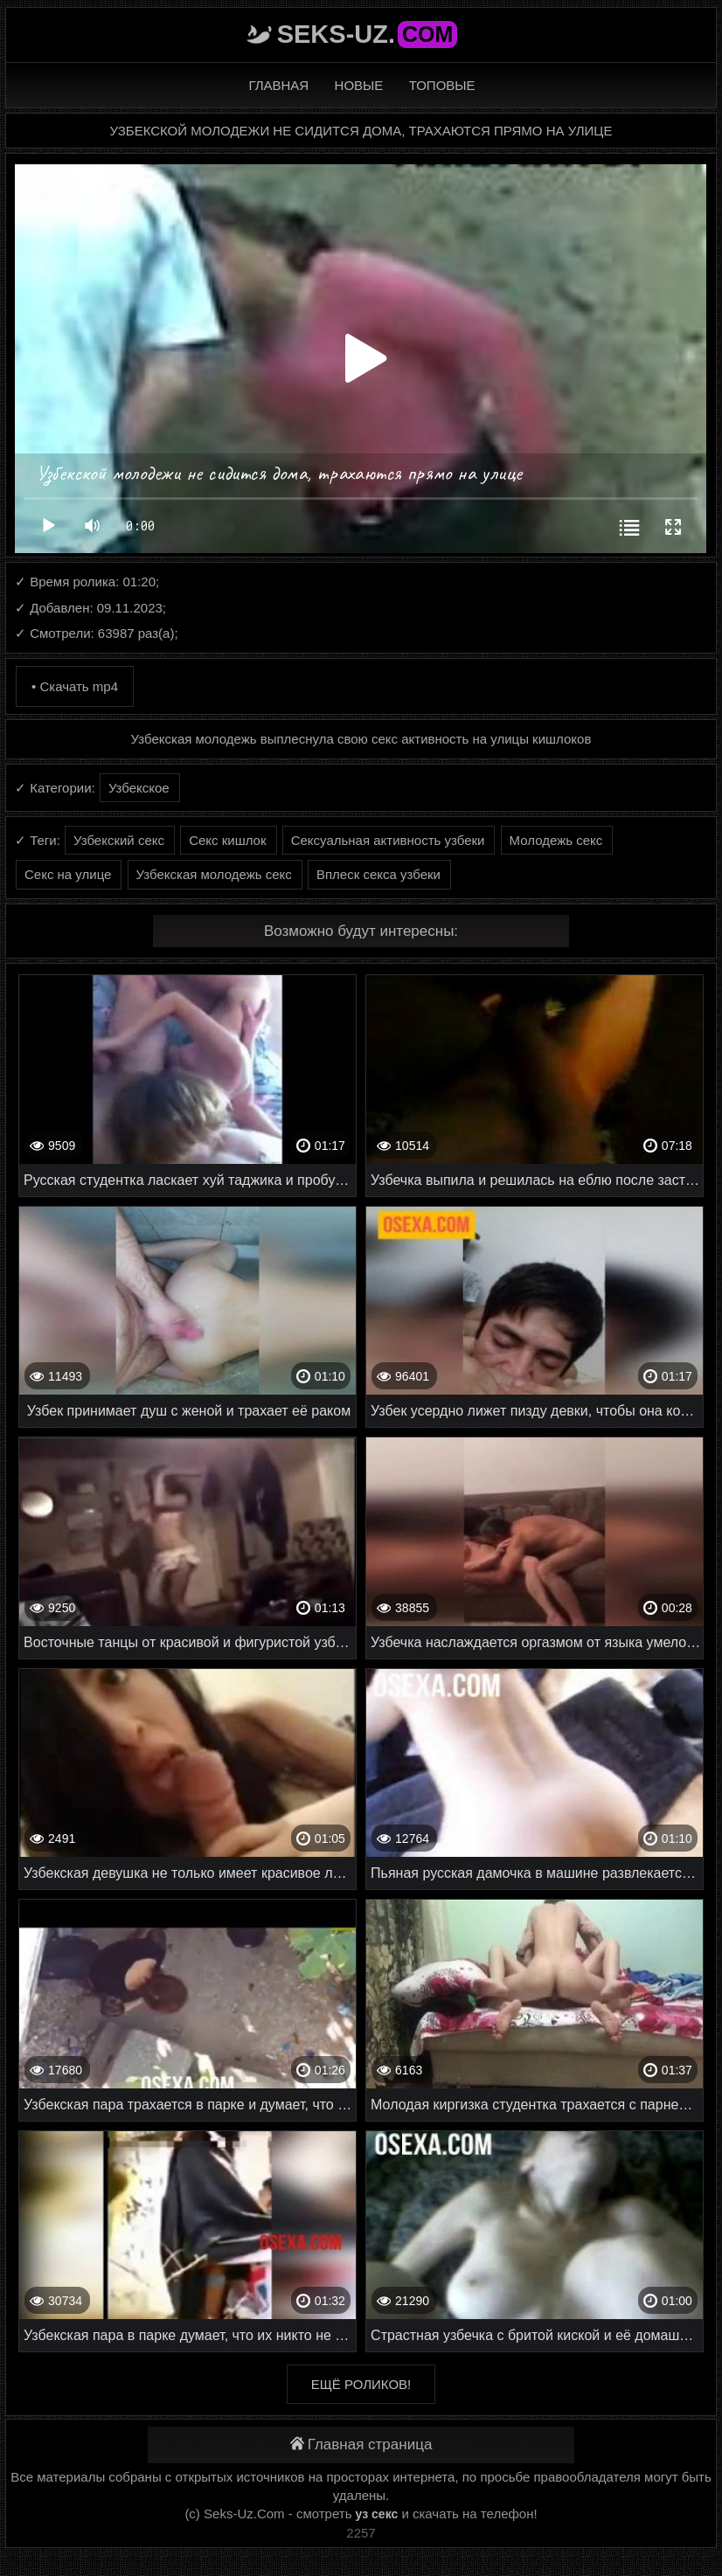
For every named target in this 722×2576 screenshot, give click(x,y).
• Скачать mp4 (74, 686)
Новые (359, 85)
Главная (278, 85)
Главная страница (361, 2444)
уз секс (377, 2514)
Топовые (442, 85)
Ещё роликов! (361, 2384)
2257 (360, 2532)
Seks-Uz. (367, 34)
